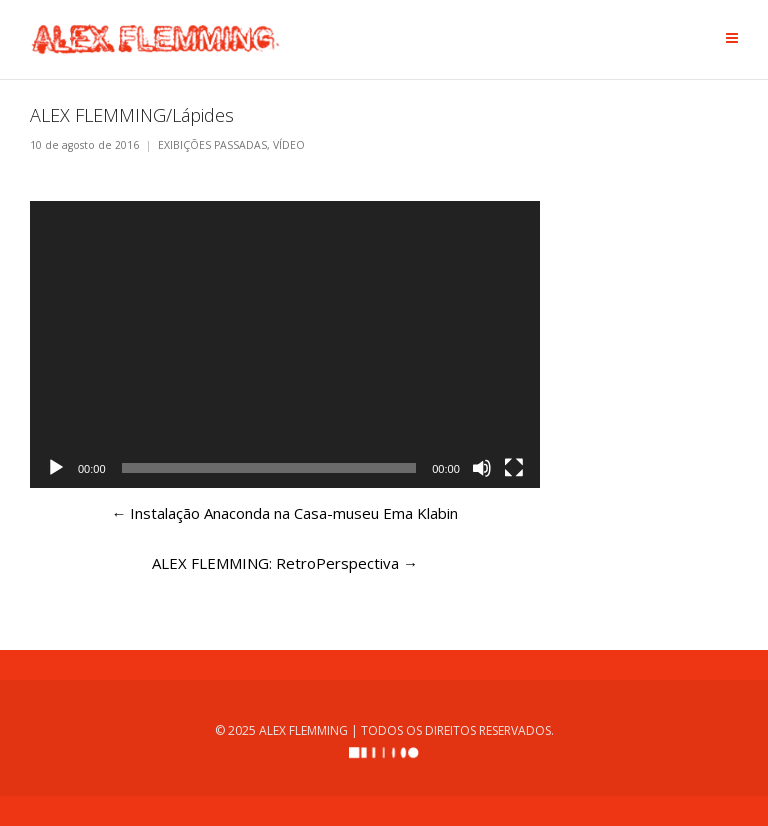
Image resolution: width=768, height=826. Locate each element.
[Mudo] (482, 468)
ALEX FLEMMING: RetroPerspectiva (285, 563)
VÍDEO (289, 145)
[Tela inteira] (514, 468)
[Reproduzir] (56, 468)
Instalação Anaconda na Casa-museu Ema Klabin (284, 513)
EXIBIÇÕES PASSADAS (212, 145)
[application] (285, 344)
